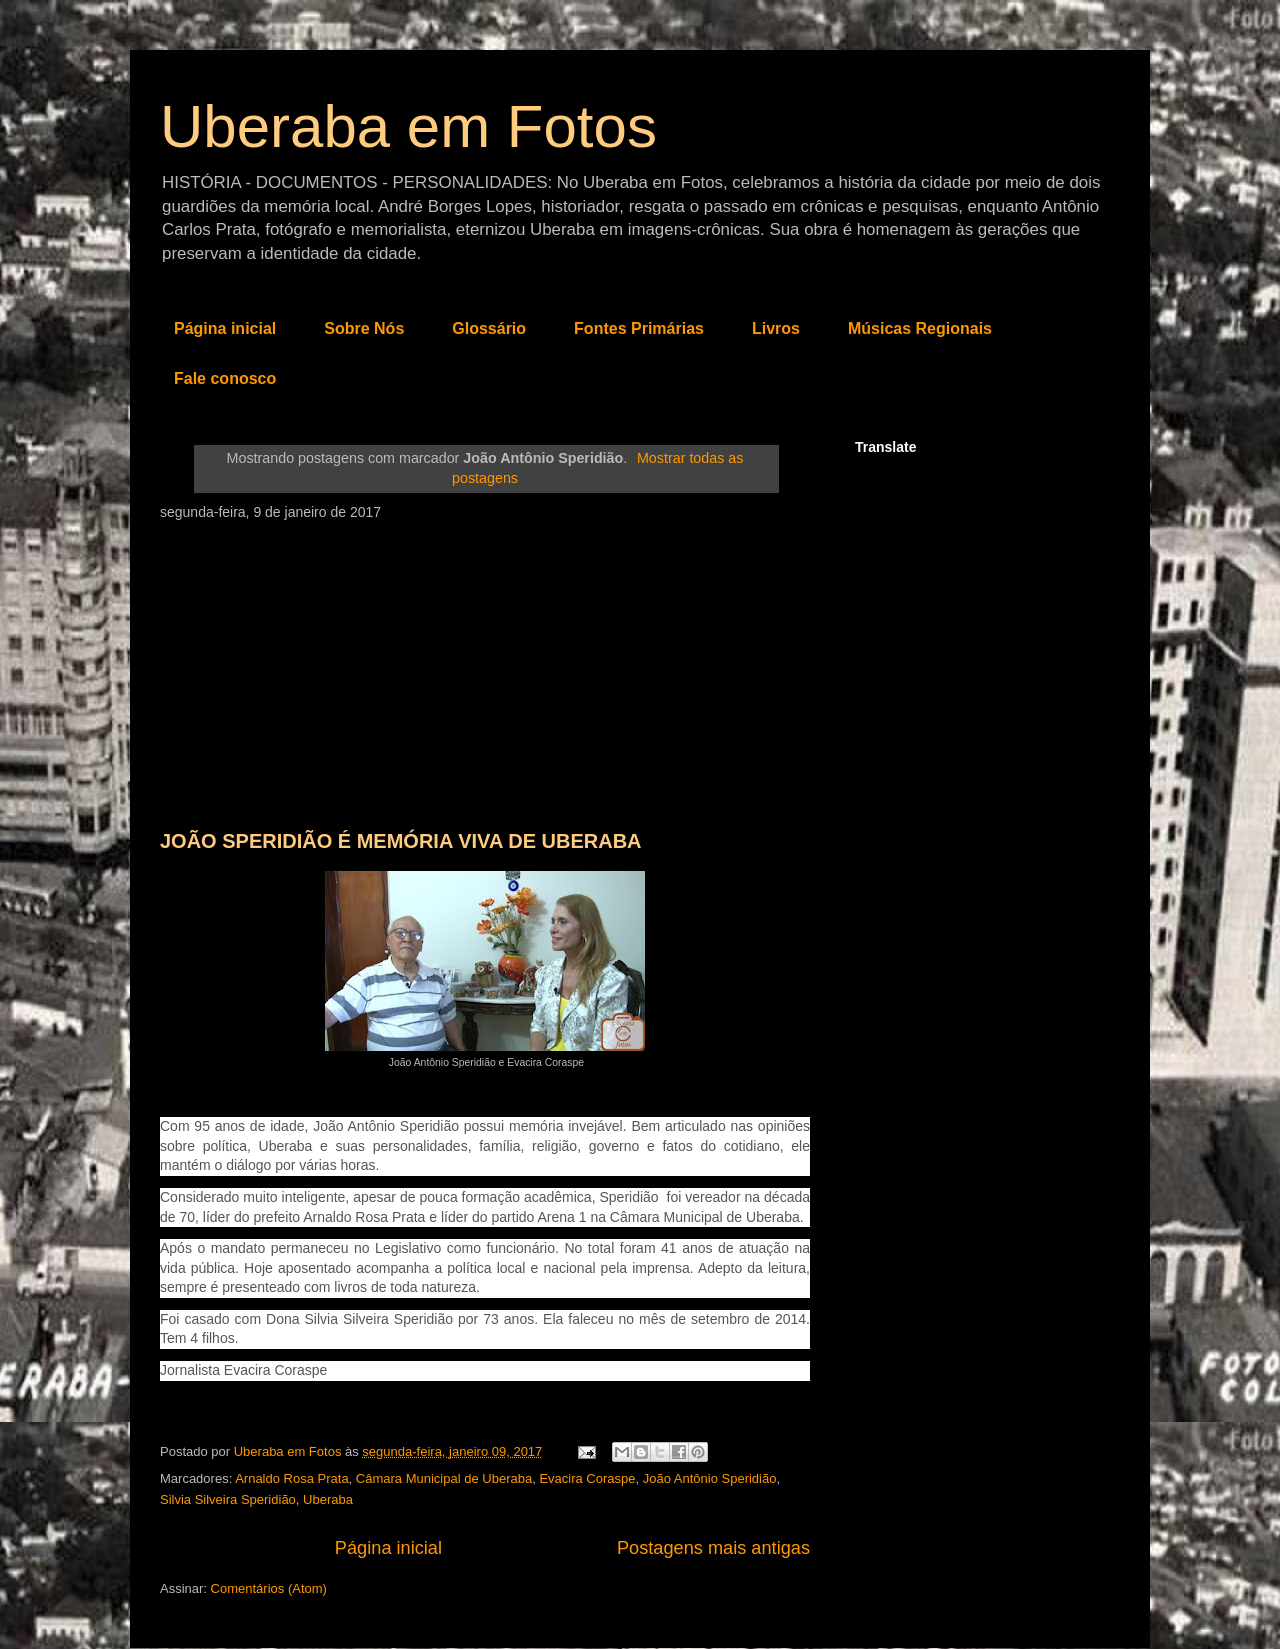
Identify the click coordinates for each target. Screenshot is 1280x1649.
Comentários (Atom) (269, 1588)
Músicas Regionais (920, 328)
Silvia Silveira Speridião (228, 1499)
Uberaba (328, 1499)
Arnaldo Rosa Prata (291, 1478)
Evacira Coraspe (587, 1478)
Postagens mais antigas (713, 1548)
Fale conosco (225, 378)
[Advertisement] (485, 670)
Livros (776, 328)
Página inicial (225, 328)
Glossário (489, 328)
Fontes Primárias (639, 328)
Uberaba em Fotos (408, 126)
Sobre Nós (364, 328)
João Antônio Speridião (710, 1478)
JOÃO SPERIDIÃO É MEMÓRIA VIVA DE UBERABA (401, 841)
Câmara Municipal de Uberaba (444, 1478)
